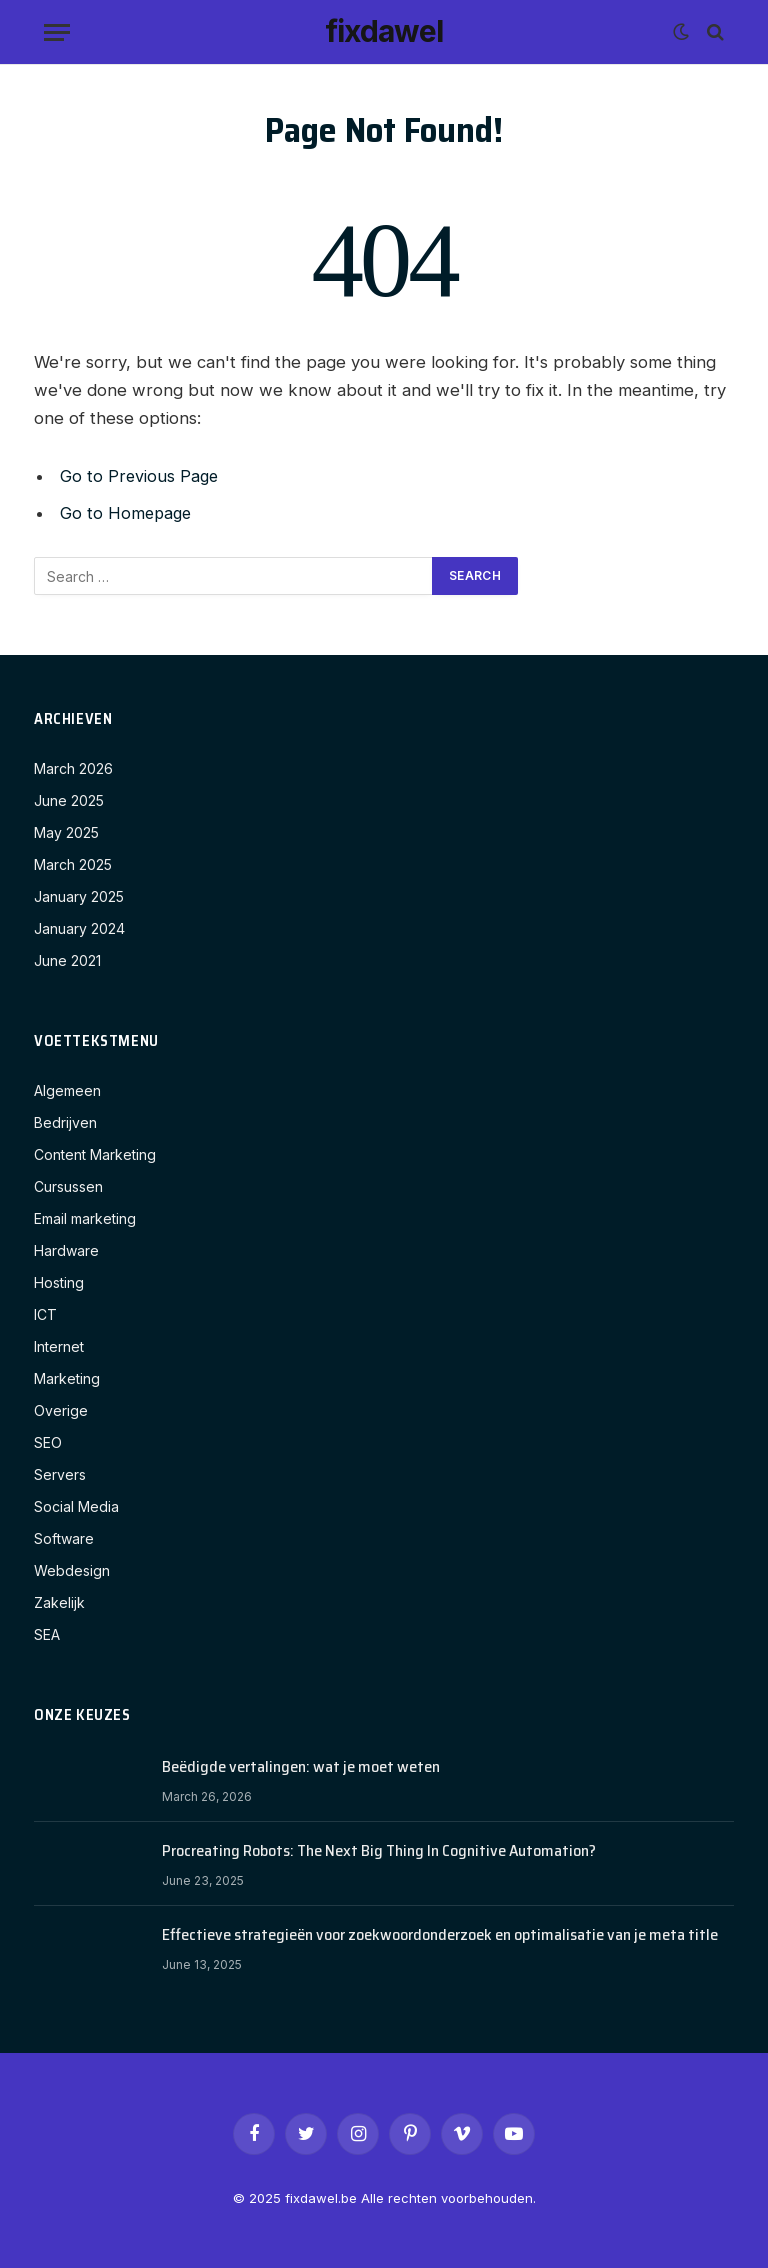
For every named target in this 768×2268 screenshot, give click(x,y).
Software (64, 1538)
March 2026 (73, 768)
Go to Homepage (127, 513)
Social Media (76, 1506)
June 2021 (67, 960)
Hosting (59, 1282)
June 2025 (69, 800)
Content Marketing (95, 1154)
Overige (61, 1410)
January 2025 (79, 896)
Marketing (67, 1378)
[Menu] (57, 32)
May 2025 (66, 832)
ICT (45, 1314)
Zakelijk (59, 1602)
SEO (48, 1442)
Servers (60, 1474)
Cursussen (68, 1186)
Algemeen (67, 1090)
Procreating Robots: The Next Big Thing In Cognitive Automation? (379, 1851)
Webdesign (72, 1570)
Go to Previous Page (140, 476)
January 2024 (79, 928)
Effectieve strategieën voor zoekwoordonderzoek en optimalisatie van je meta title (440, 1935)
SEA (47, 1634)
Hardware (66, 1250)
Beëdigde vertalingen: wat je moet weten (301, 1767)
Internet (59, 1346)
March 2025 (73, 864)
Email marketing (85, 1218)
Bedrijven (65, 1122)
